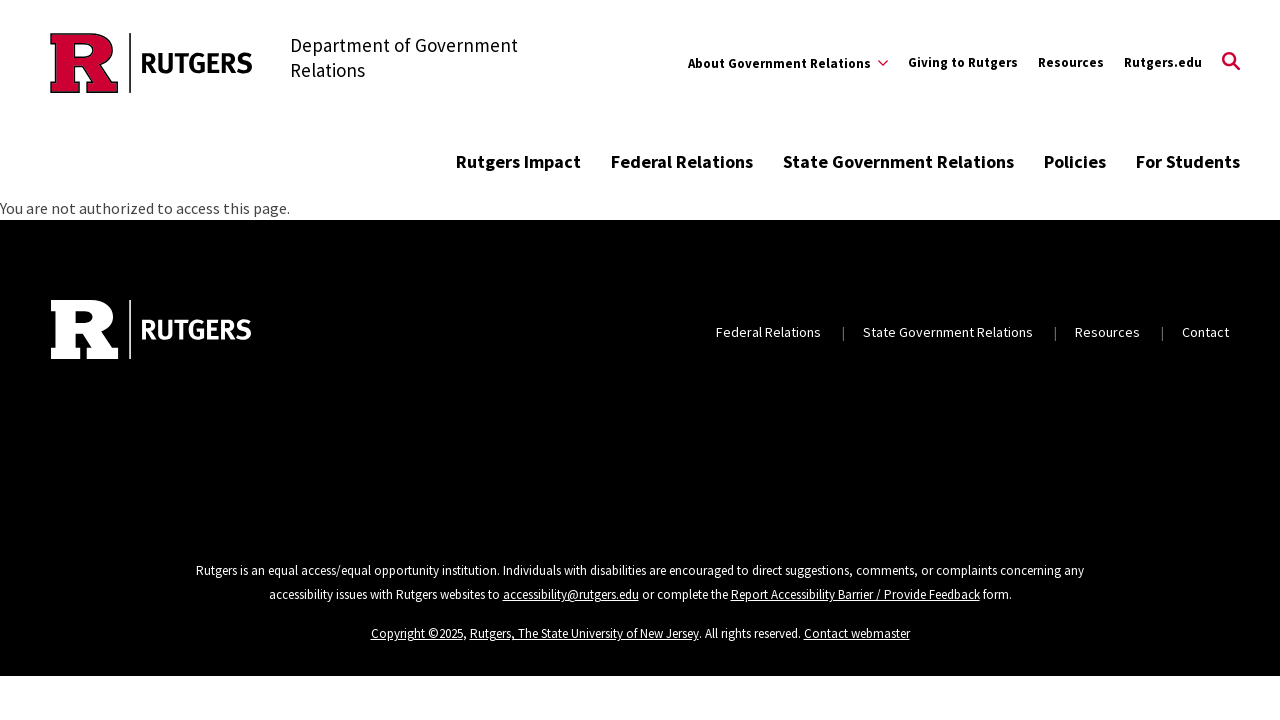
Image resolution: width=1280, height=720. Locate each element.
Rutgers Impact (518, 161)
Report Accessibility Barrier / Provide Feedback (855, 594)
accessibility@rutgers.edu (571, 594)
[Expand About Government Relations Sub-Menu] (788, 63)
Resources (1071, 62)
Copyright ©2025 (417, 633)
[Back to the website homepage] (151, 63)
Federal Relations (682, 161)
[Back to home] (151, 332)
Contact (1205, 332)
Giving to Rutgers (963, 62)
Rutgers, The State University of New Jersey (584, 633)
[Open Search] (1231, 63)
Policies (1075, 161)
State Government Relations (898, 161)
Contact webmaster (857, 633)
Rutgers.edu (1163, 62)
